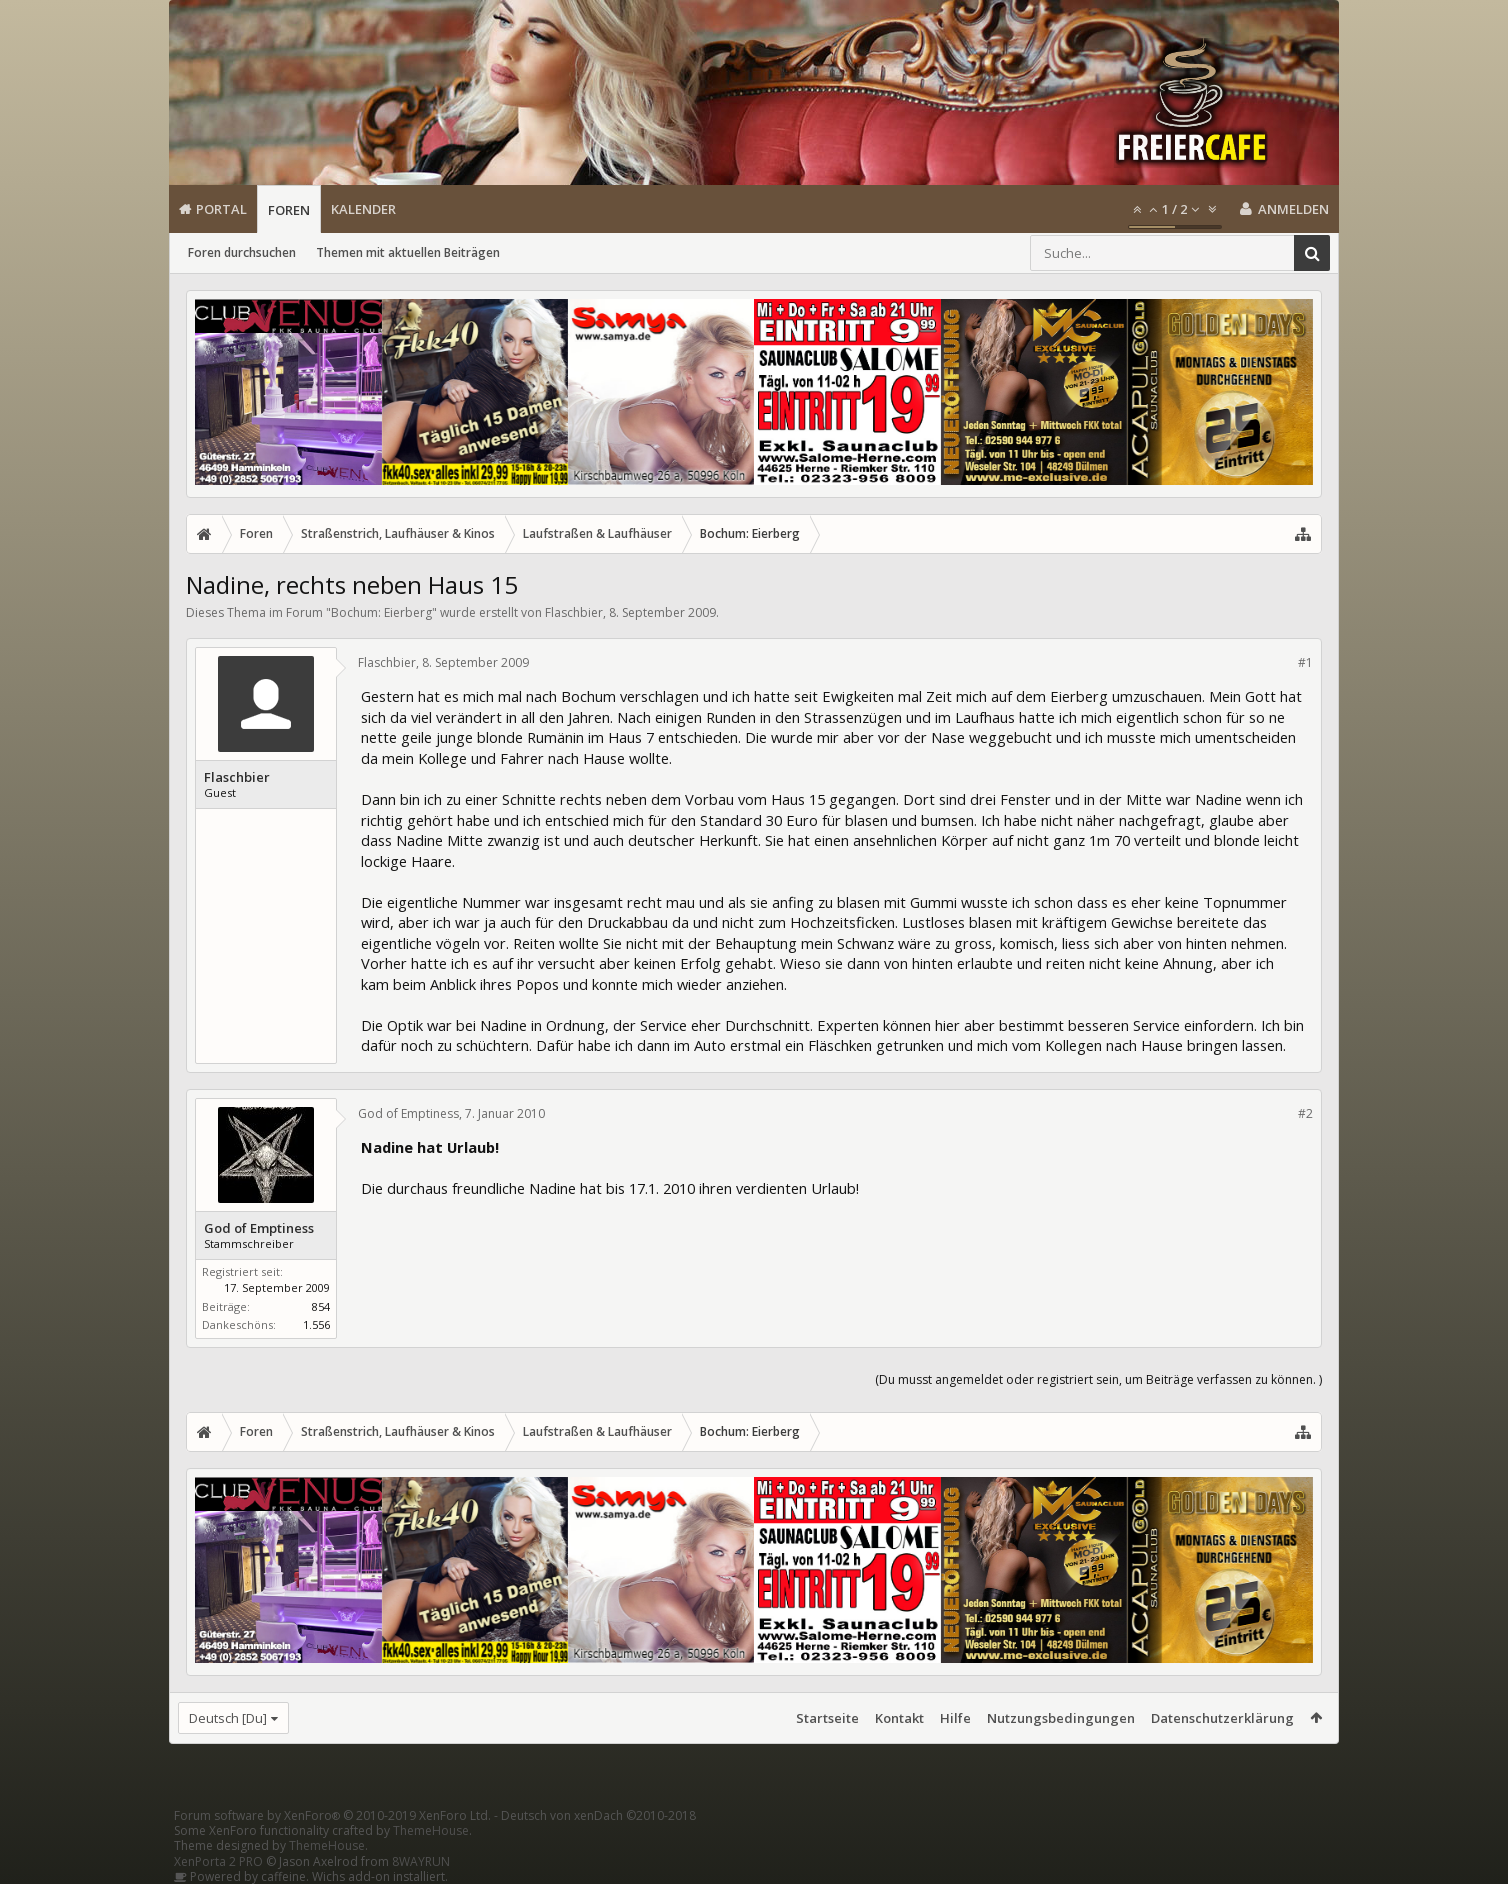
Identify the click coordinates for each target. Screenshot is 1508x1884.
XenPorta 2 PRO (218, 1861)
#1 (1305, 662)
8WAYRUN (421, 1861)
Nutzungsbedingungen (1061, 1718)
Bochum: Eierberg (381, 612)
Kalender (363, 209)
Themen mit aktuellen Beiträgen (408, 252)
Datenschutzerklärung (1222, 1718)
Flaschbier (574, 612)
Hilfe (955, 1718)
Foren (289, 210)
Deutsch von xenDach (598, 1815)
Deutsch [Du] (228, 1718)
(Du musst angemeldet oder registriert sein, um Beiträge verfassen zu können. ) (1098, 1379)
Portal (221, 209)
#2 (1305, 1113)
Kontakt (899, 1718)
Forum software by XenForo (332, 1815)
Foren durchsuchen (242, 252)
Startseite (827, 1718)
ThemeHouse (431, 1830)
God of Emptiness (259, 1228)
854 (321, 1306)
